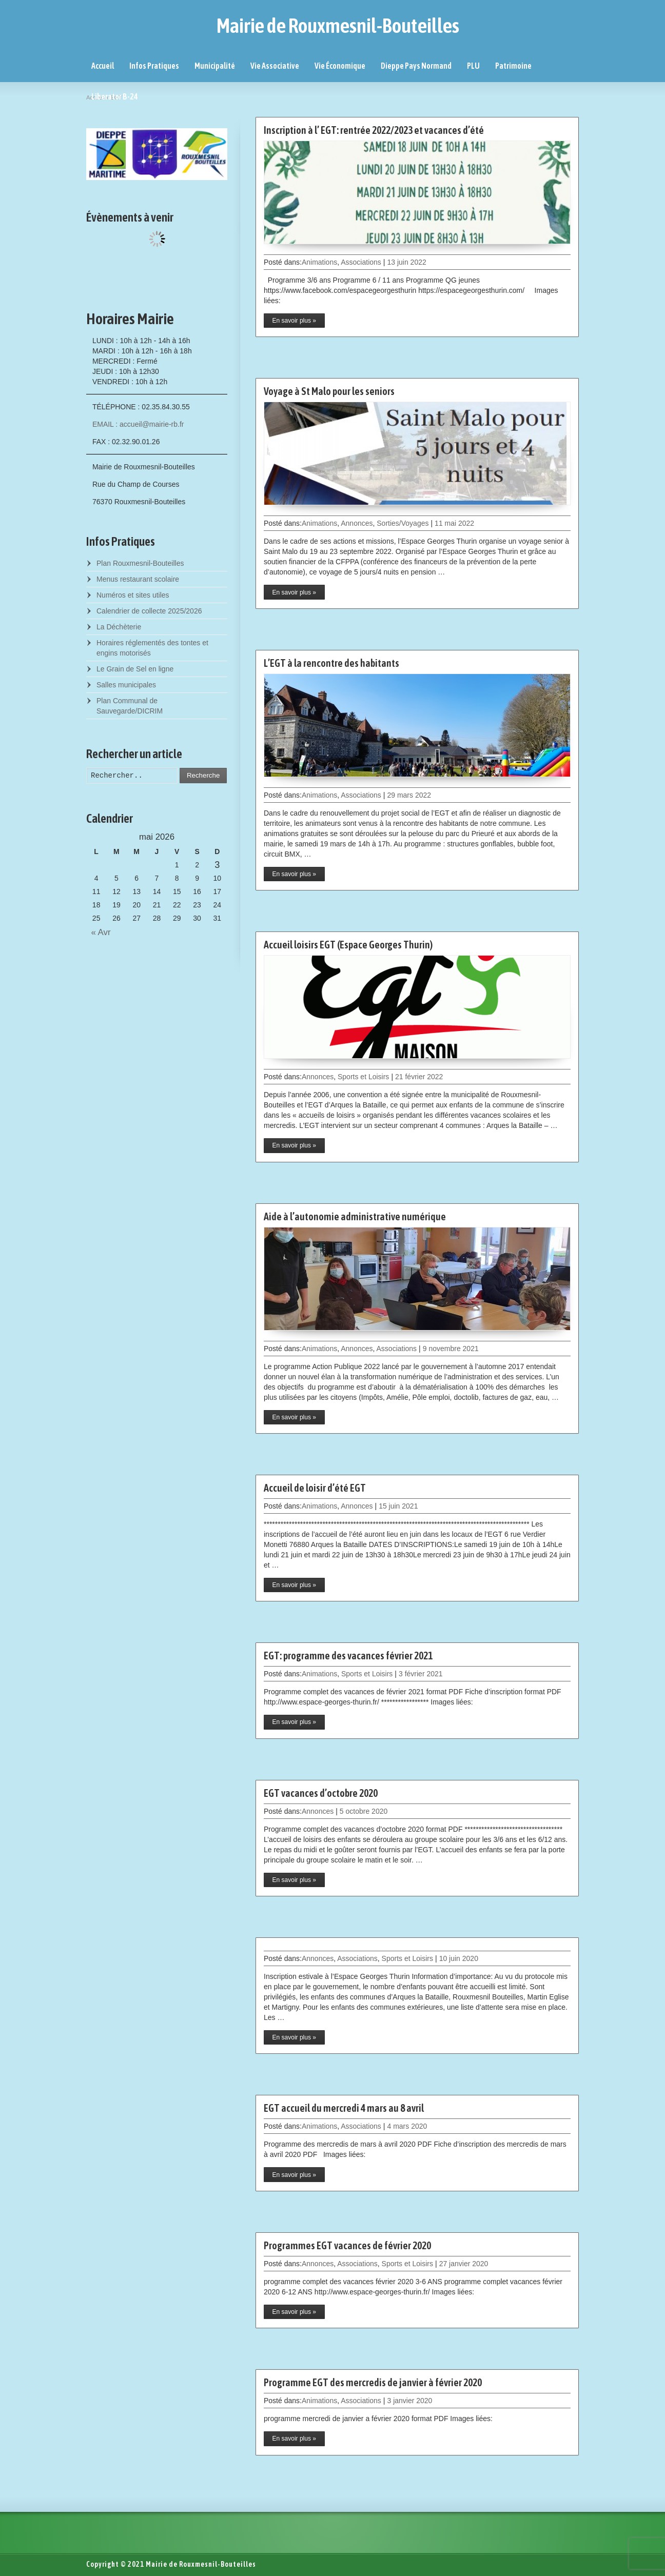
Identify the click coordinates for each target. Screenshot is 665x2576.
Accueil (102, 65)
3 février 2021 (421, 1674)
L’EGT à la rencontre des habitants (331, 663)
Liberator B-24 (114, 96)
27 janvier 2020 (463, 2264)
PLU (473, 65)
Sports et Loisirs (363, 1077)
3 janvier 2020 (409, 2400)
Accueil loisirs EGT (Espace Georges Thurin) (348, 944)
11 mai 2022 (454, 523)
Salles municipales (126, 685)
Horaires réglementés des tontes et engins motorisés (152, 648)
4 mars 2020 (407, 2126)
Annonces (357, 523)
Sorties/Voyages (402, 523)
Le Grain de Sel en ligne (134, 669)
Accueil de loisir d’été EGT (315, 1488)
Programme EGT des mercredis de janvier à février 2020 (373, 2382)
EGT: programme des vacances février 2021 (348, 1655)
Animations (319, 262)
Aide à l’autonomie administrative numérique (355, 1216)
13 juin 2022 (406, 262)
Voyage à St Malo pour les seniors (329, 391)
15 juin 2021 (398, 1506)
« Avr (98, 932)
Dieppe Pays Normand (416, 65)
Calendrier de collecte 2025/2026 (149, 611)
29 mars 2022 (409, 795)
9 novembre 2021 (451, 1348)
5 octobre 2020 (363, 1811)
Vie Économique (340, 65)
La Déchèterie (118, 627)
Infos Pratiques (154, 65)
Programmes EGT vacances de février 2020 (347, 2245)
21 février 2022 (419, 1077)
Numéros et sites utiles (132, 595)
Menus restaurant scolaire (137, 579)
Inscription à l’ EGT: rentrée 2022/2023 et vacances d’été (374, 130)
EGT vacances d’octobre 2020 (321, 1793)
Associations (361, 262)
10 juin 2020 (458, 1958)
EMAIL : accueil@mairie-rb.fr (138, 424)
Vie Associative (274, 65)
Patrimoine (513, 65)
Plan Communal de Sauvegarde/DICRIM (129, 706)
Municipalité (214, 65)
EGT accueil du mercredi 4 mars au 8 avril (344, 2108)
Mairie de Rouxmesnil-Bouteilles (338, 25)
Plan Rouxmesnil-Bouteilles (140, 563)
